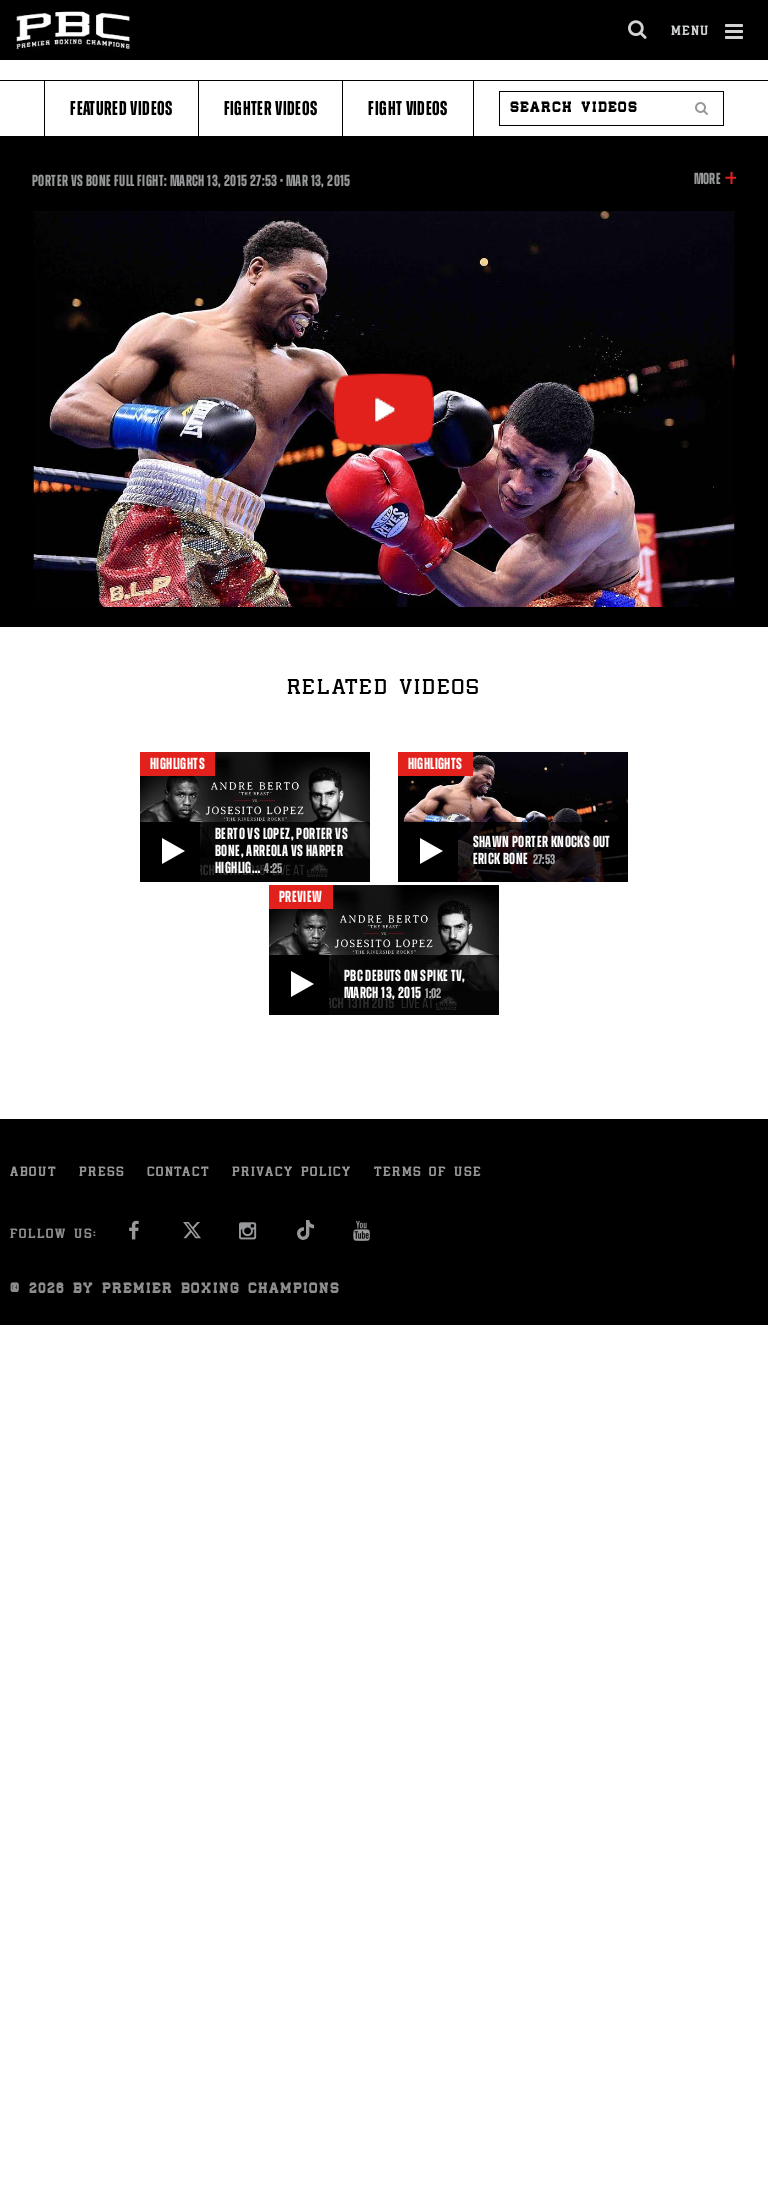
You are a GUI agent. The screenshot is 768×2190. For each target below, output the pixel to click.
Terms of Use (428, 1173)
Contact (178, 1173)
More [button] (707, 179)
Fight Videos (407, 108)
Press (102, 1173)
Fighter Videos (271, 108)
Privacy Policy (292, 1173)
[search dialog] (638, 30)
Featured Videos (121, 108)
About (33, 1173)
